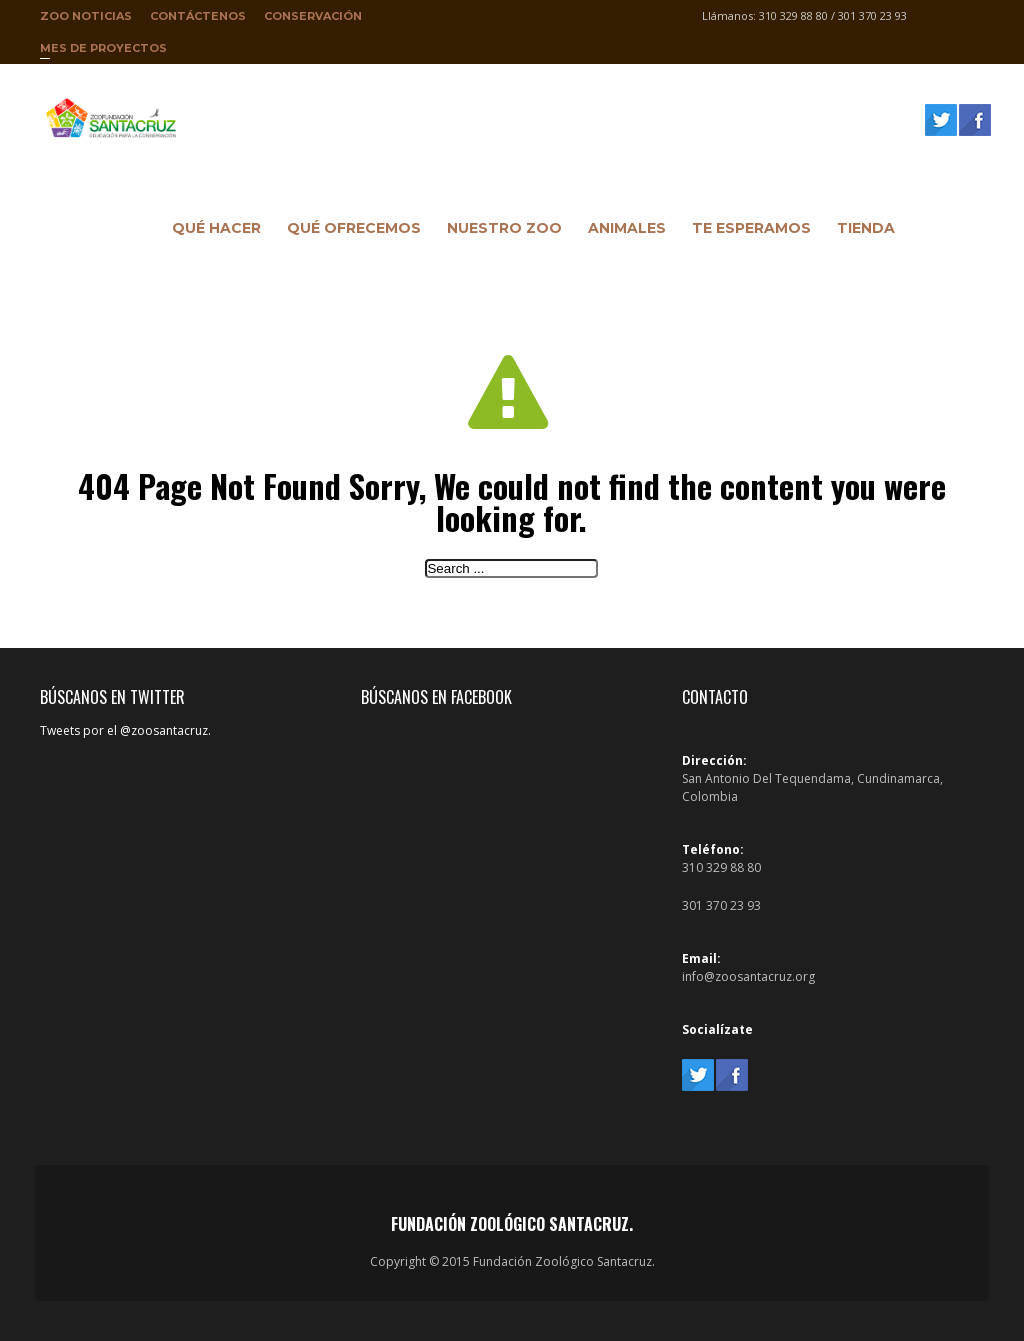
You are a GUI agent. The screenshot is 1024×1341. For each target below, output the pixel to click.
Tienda (861, 231)
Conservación (313, 16)
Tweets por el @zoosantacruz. (125, 730)
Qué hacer (211, 231)
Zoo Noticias (86, 16)
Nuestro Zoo (499, 231)
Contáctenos (198, 16)
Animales (622, 231)
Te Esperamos (746, 231)
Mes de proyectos (103, 52)
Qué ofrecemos (349, 231)
